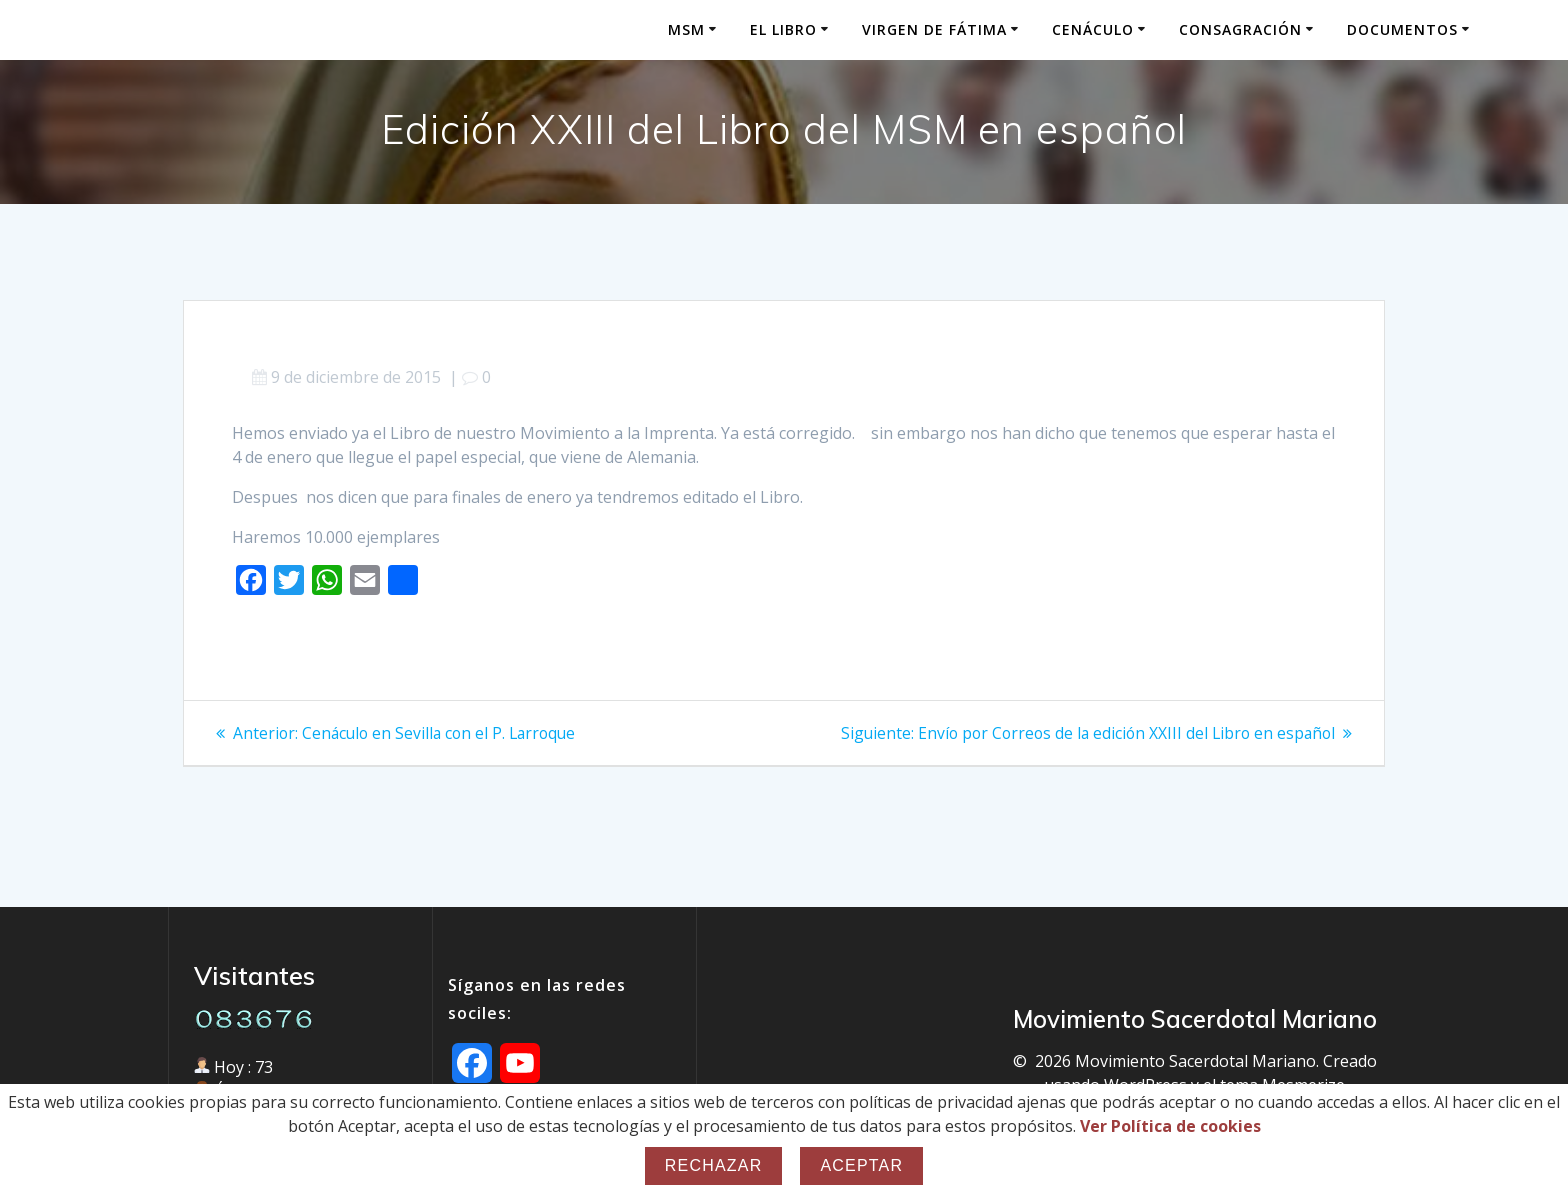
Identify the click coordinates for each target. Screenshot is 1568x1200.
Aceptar (861, 1165)
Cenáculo (1093, 29)
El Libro (783, 29)
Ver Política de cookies (1170, 1126)
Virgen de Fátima (934, 29)
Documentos (1402, 29)
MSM (686, 29)
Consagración (1240, 29)
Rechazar (714, 1165)
